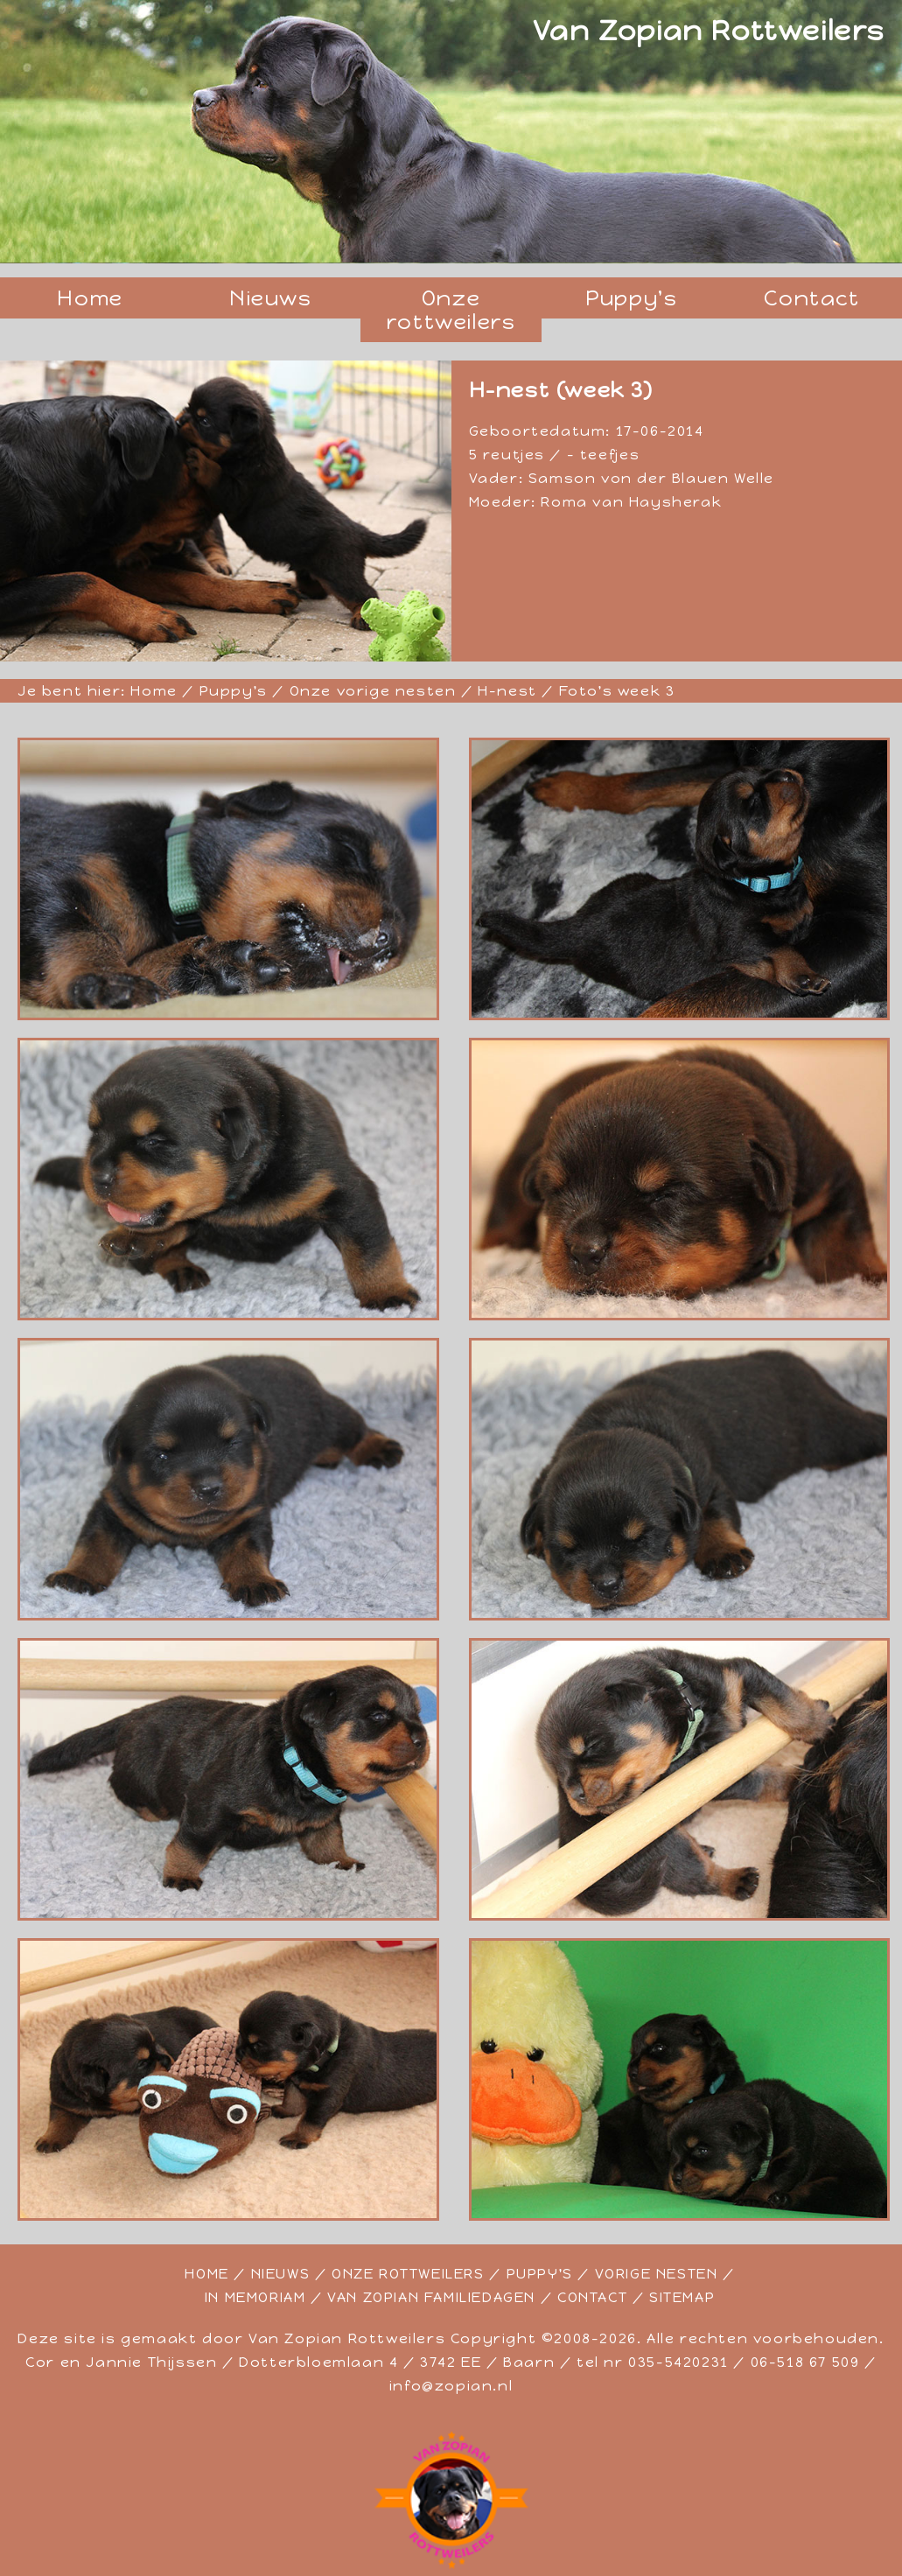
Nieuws (270, 298)
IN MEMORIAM (255, 2297)
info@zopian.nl (451, 2385)
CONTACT (592, 2297)
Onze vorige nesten (373, 690)
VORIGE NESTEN (656, 2273)
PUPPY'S (540, 2273)
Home (89, 298)
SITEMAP (682, 2297)
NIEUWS (281, 2273)
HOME (206, 2273)
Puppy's (631, 298)
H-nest (507, 690)
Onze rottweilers (451, 309)
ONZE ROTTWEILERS (408, 2273)
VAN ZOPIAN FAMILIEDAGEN (431, 2297)
